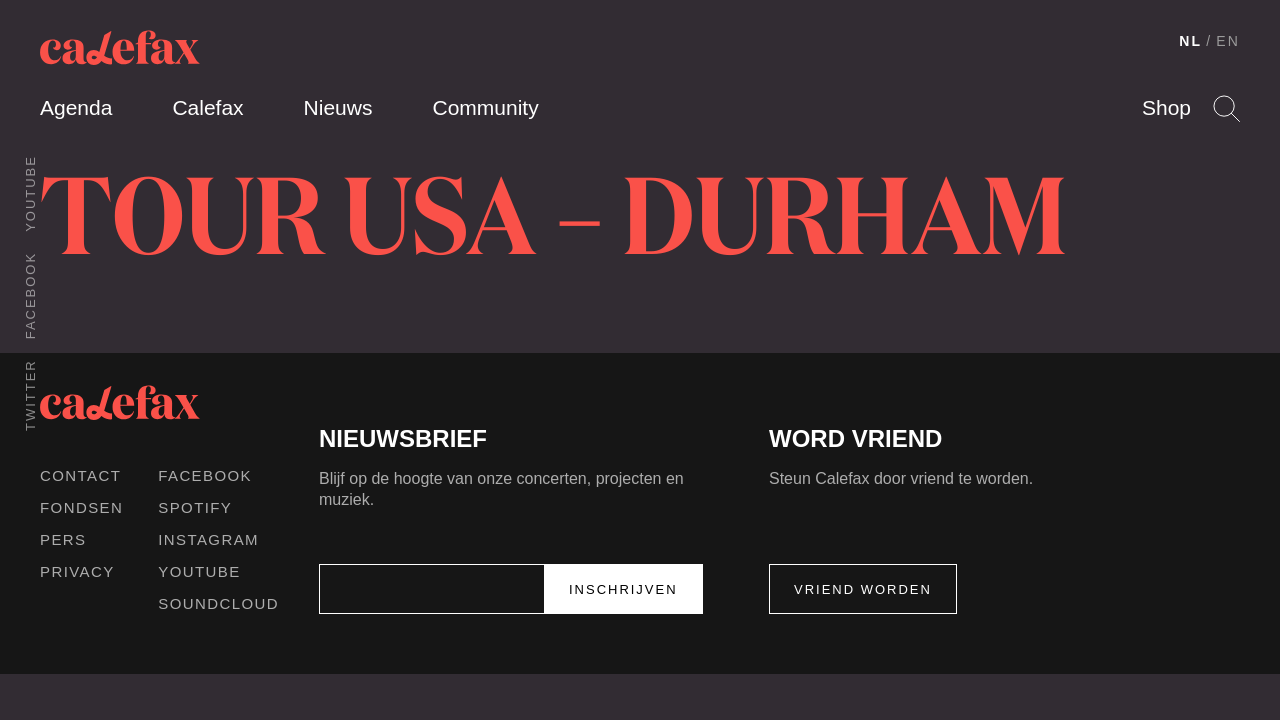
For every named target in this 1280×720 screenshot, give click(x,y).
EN (1228, 41)
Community (485, 107)
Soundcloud (218, 603)
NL (1190, 41)
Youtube (30, 193)
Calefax (207, 107)
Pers (63, 539)
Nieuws (338, 107)
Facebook (30, 295)
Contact (80, 475)
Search (1226, 108)
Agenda (76, 107)
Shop (1166, 107)
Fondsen (81, 507)
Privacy (77, 571)
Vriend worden (863, 589)
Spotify (195, 507)
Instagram (208, 539)
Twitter (30, 395)
